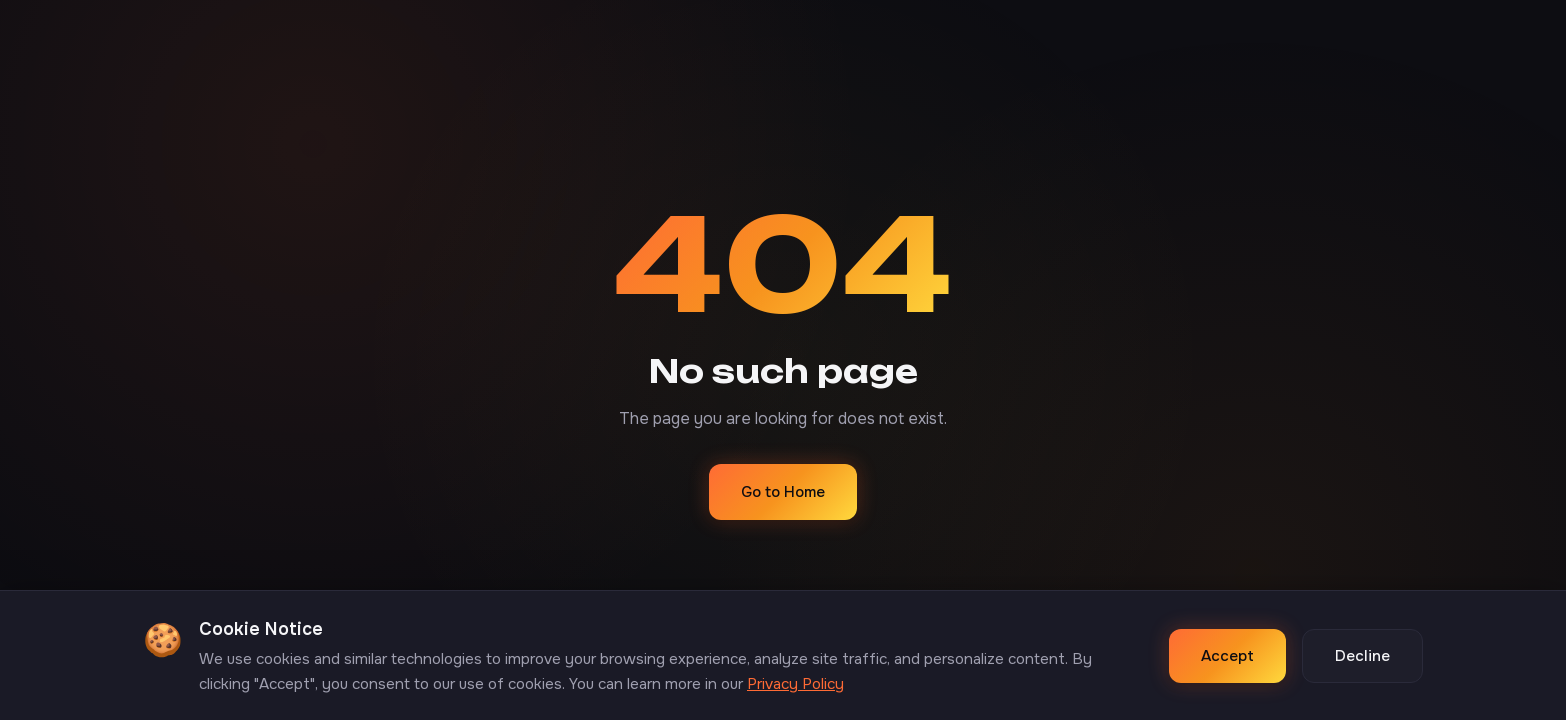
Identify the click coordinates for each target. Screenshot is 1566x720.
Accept (1227, 656)
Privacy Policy (795, 684)
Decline (1362, 656)
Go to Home (783, 492)
